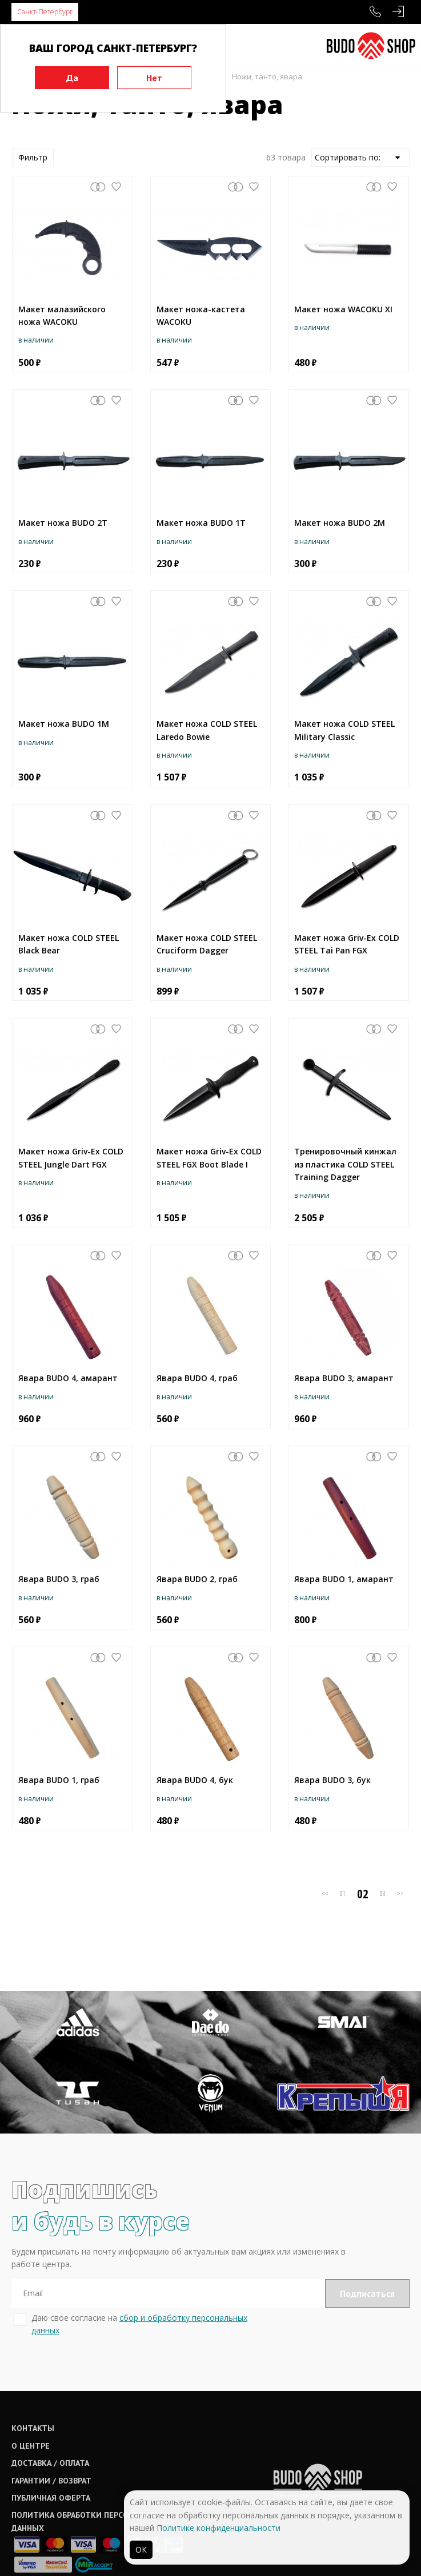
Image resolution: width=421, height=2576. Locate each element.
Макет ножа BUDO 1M (63, 723)
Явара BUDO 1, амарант (344, 1578)
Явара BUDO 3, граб (58, 1578)
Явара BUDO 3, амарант (344, 1377)
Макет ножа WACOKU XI (343, 309)
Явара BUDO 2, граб (197, 1578)
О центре (30, 2406)
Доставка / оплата (50, 2424)
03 (383, 1893)
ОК (141, 2549)
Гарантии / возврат (51, 2441)
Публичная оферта (50, 2459)
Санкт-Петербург (45, 12)
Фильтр (32, 157)
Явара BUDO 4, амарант (68, 1377)
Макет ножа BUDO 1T (201, 522)
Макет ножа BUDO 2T (62, 522)
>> (400, 1893)
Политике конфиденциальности (218, 2527)
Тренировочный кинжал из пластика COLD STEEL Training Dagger (345, 1164)
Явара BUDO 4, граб (197, 1377)
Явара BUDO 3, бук (332, 1779)
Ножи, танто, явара (267, 76)
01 (343, 1893)
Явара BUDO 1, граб (58, 1779)
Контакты (32, 2389)
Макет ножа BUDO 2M (339, 522)
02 (362, 1894)
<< (325, 1893)
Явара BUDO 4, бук (195, 1779)
